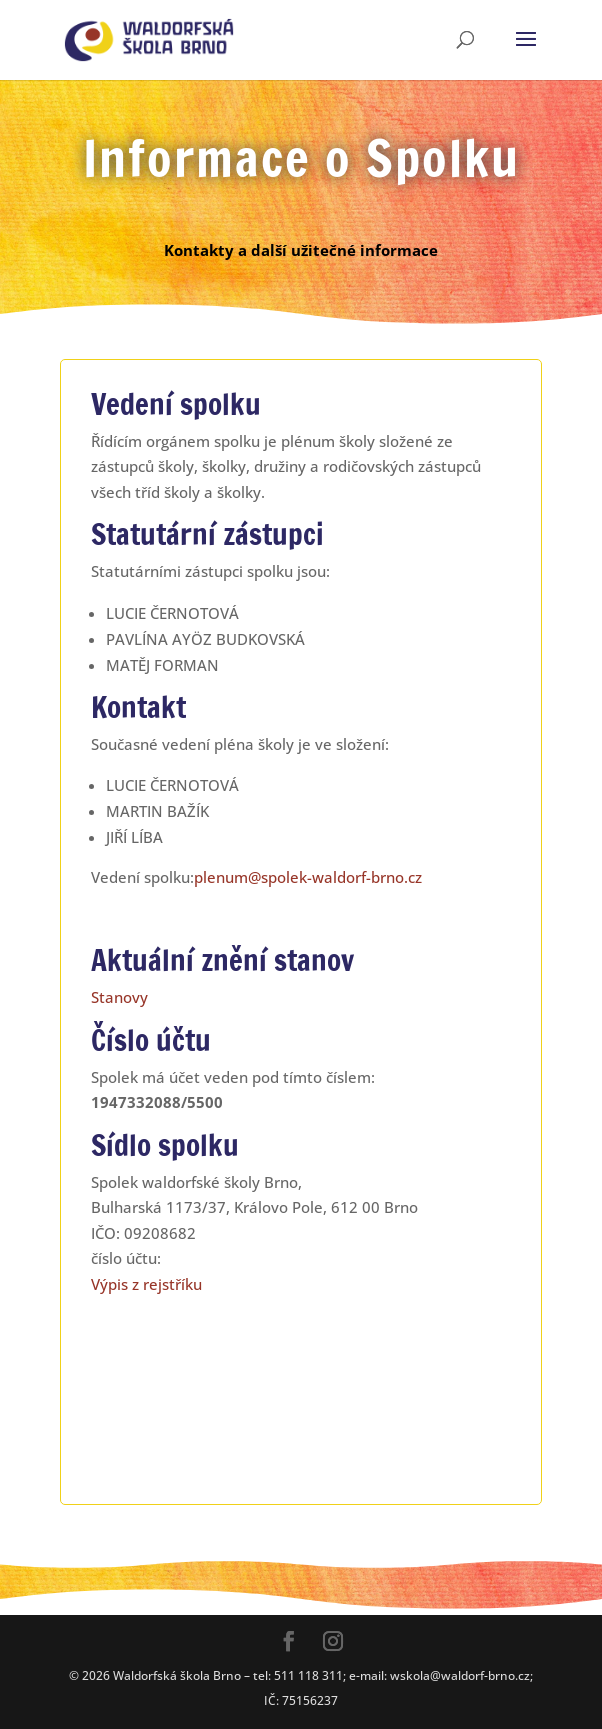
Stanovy (119, 997)
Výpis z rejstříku (146, 1284)
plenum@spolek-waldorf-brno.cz (308, 877)
